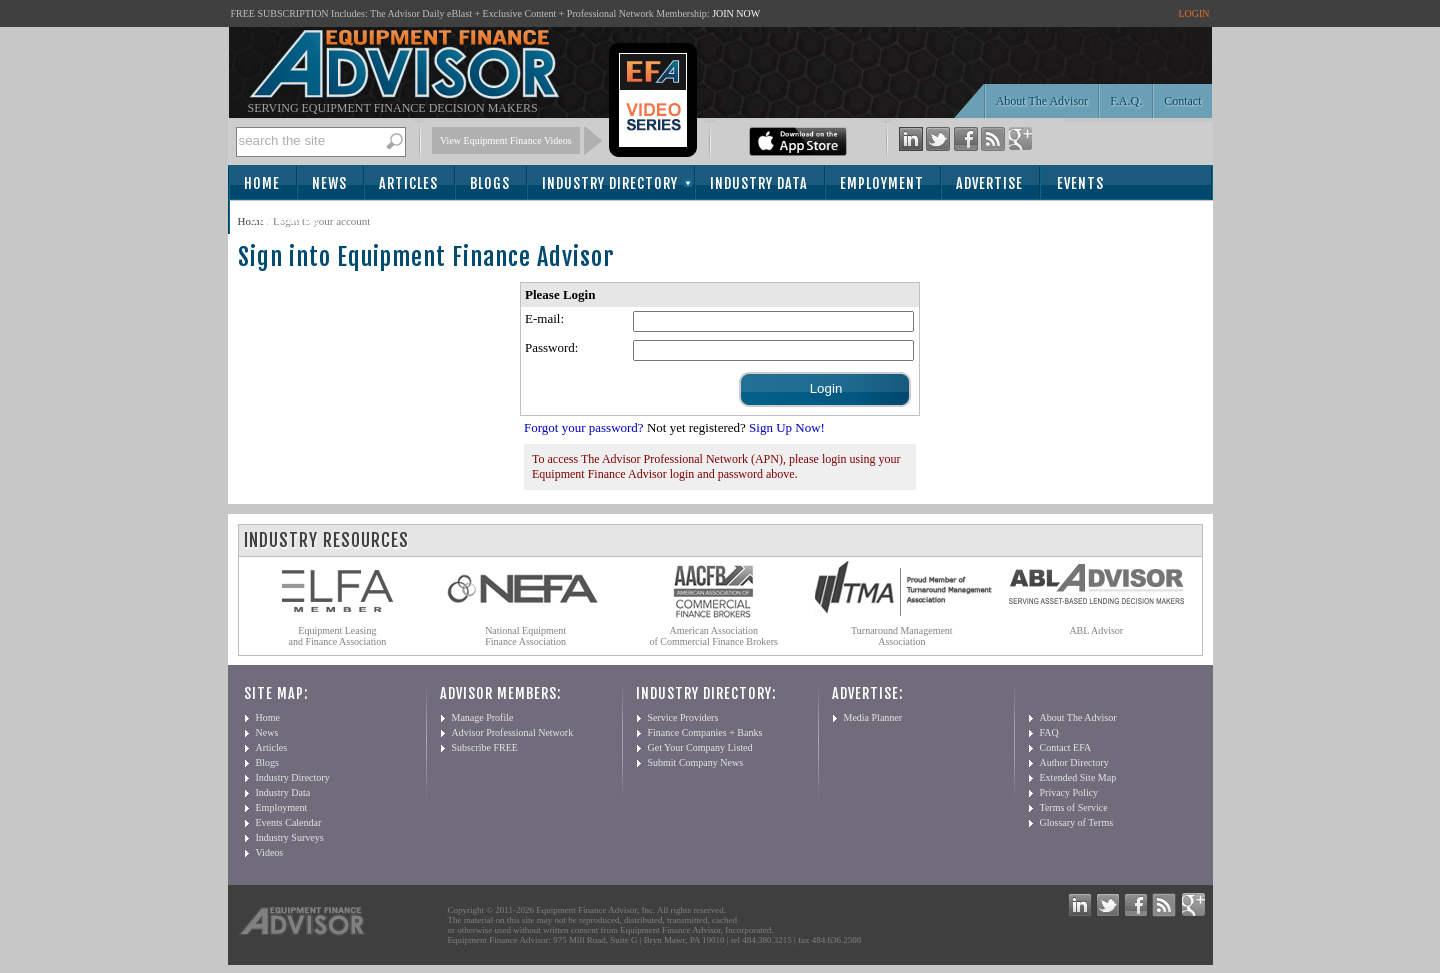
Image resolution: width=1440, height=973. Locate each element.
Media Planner (873, 717)
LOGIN (1193, 13)
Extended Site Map (1078, 777)
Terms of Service (1074, 807)
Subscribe (284, 218)
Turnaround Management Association (902, 636)
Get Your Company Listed (700, 747)
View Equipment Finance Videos (506, 140)
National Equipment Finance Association (525, 636)
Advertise (989, 183)
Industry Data (759, 183)
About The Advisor (1042, 101)
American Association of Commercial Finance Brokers (713, 636)
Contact (1182, 101)
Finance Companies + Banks (705, 732)
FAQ (1049, 732)
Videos (270, 852)
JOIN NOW (736, 13)
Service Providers (683, 717)
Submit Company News (696, 762)
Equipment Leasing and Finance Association (338, 636)
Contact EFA (1066, 747)
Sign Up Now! (787, 427)
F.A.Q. (1126, 101)
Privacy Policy (1069, 792)
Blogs (490, 183)
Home (262, 183)
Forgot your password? (584, 427)
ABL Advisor (1096, 630)
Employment (882, 183)
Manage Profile (483, 717)
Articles (408, 183)
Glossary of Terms (1077, 822)
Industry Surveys (290, 837)
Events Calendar (289, 822)
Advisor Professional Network (513, 732)
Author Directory (1074, 762)
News (329, 183)
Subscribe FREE (485, 747)
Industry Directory (610, 183)
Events (1080, 183)
